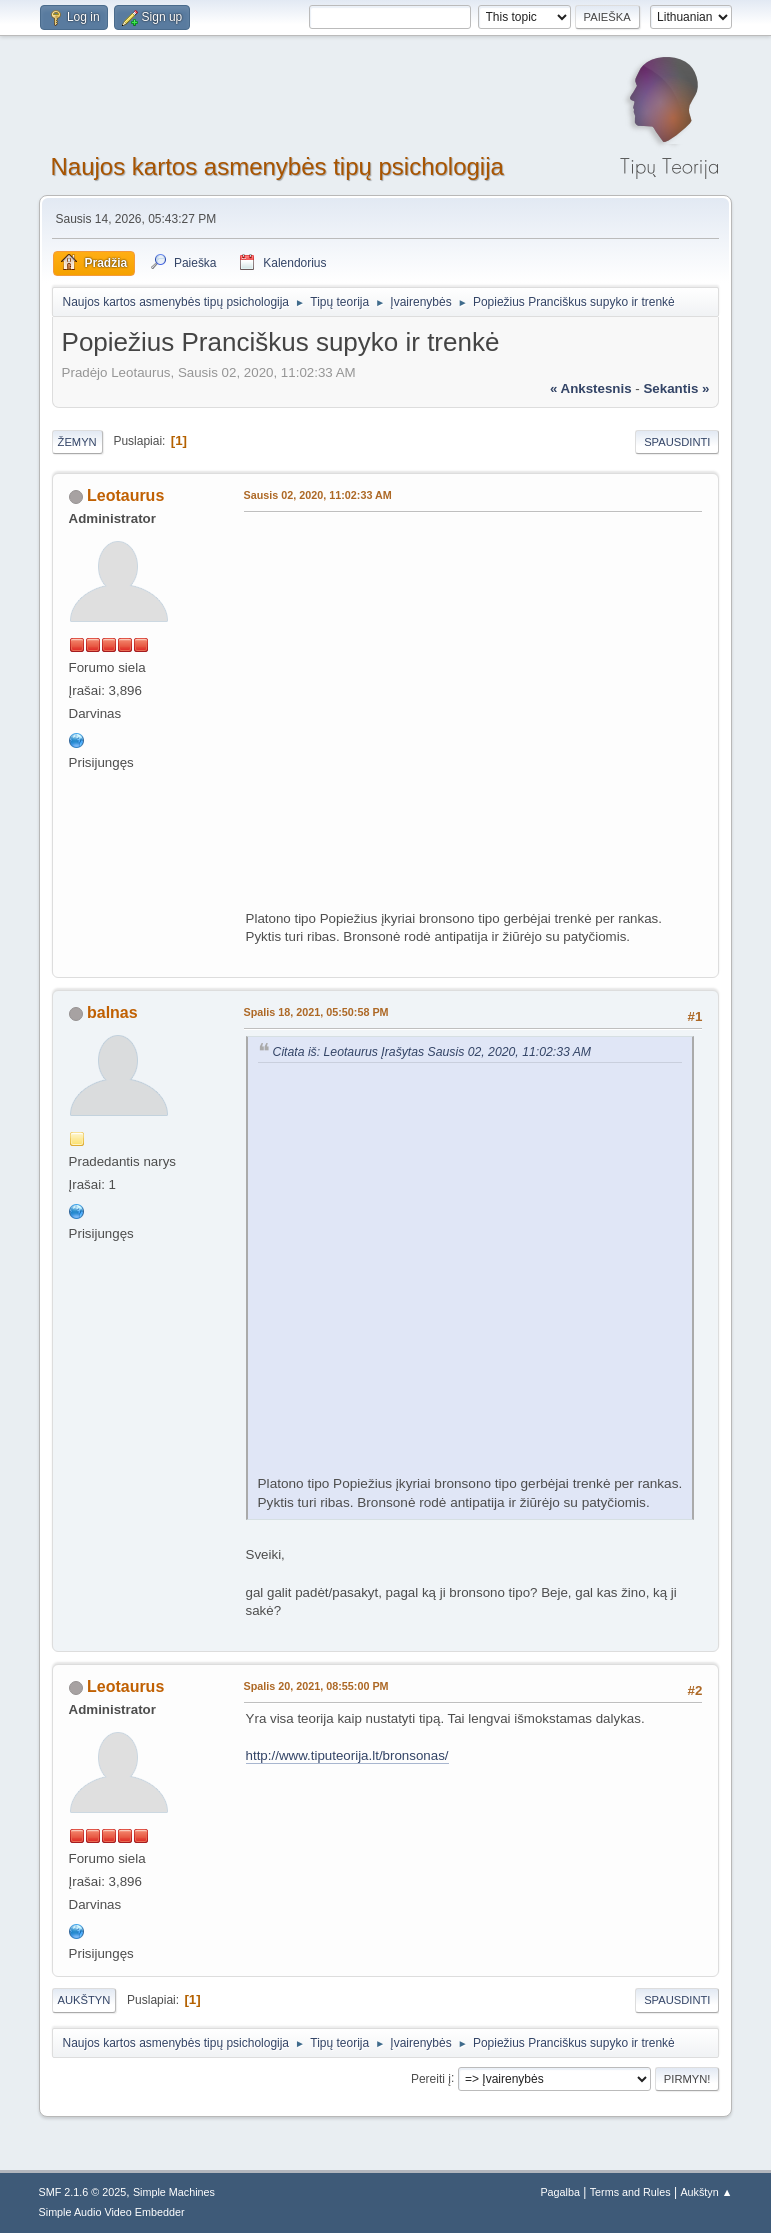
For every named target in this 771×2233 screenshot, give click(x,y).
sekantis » (676, 388)
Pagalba (560, 2192)
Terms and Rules (630, 2192)
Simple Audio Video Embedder (112, 2212)
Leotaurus (125, 495)
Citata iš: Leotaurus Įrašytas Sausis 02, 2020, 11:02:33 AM (432, 1052)
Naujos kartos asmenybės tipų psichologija (277, 166)
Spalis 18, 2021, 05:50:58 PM (316, 1012)
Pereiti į (431, 2078)
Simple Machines (174, 2192)
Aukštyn (84, 2000)
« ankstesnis (591, 388)
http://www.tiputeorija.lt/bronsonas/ (347, 1755)
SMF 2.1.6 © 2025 (83, 2192)
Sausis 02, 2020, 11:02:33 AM (318, 495)
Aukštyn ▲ (706, 2192)
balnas (112, 1012)
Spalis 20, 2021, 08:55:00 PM (316, 1686)
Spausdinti (677, 442)
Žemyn (77, 442)
